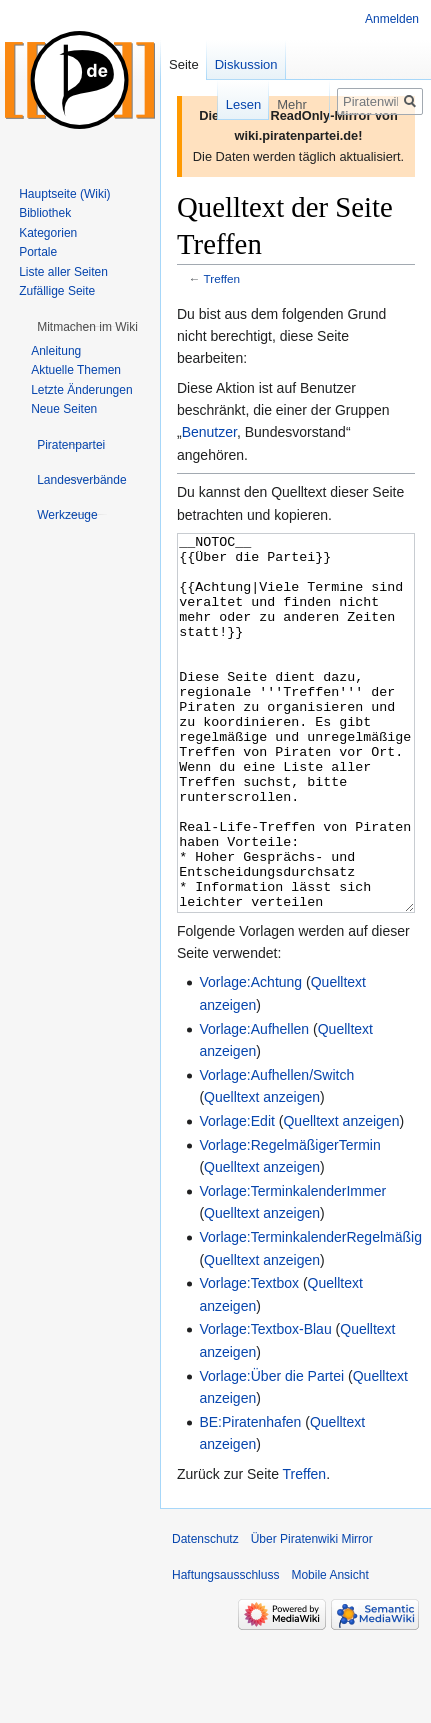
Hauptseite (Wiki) (64, 194)
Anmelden (392, 19)
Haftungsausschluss (225, 1650)
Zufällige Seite (57, 291)
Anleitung (56, 351)
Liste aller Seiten (63, 272)
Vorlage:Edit (237, 1196)
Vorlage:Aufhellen (254, 1104)
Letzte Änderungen (81, 390)
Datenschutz (205, 1614)
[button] (87, 327)
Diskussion (246, 64)
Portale (38, 252)
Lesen (228, 104)
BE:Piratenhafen (250, 1497)
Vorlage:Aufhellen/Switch (276, 1150)
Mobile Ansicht (329, 1650)
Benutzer (209, 432)
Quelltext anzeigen (262, 1172)
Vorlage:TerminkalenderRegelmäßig (310, 1312)
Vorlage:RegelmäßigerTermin (289, 1220)
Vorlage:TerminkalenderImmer (292, 1266)
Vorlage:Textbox (249, 1358)
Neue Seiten (64, 409)
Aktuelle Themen (76, 370)
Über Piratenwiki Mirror (312, 1614)
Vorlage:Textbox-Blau (265, 1404)
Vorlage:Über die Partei (271, 1451)
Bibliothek (45, 213)
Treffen (222, 278)
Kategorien (48, 233)
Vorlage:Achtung (250, 1057)
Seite (184, 64)
